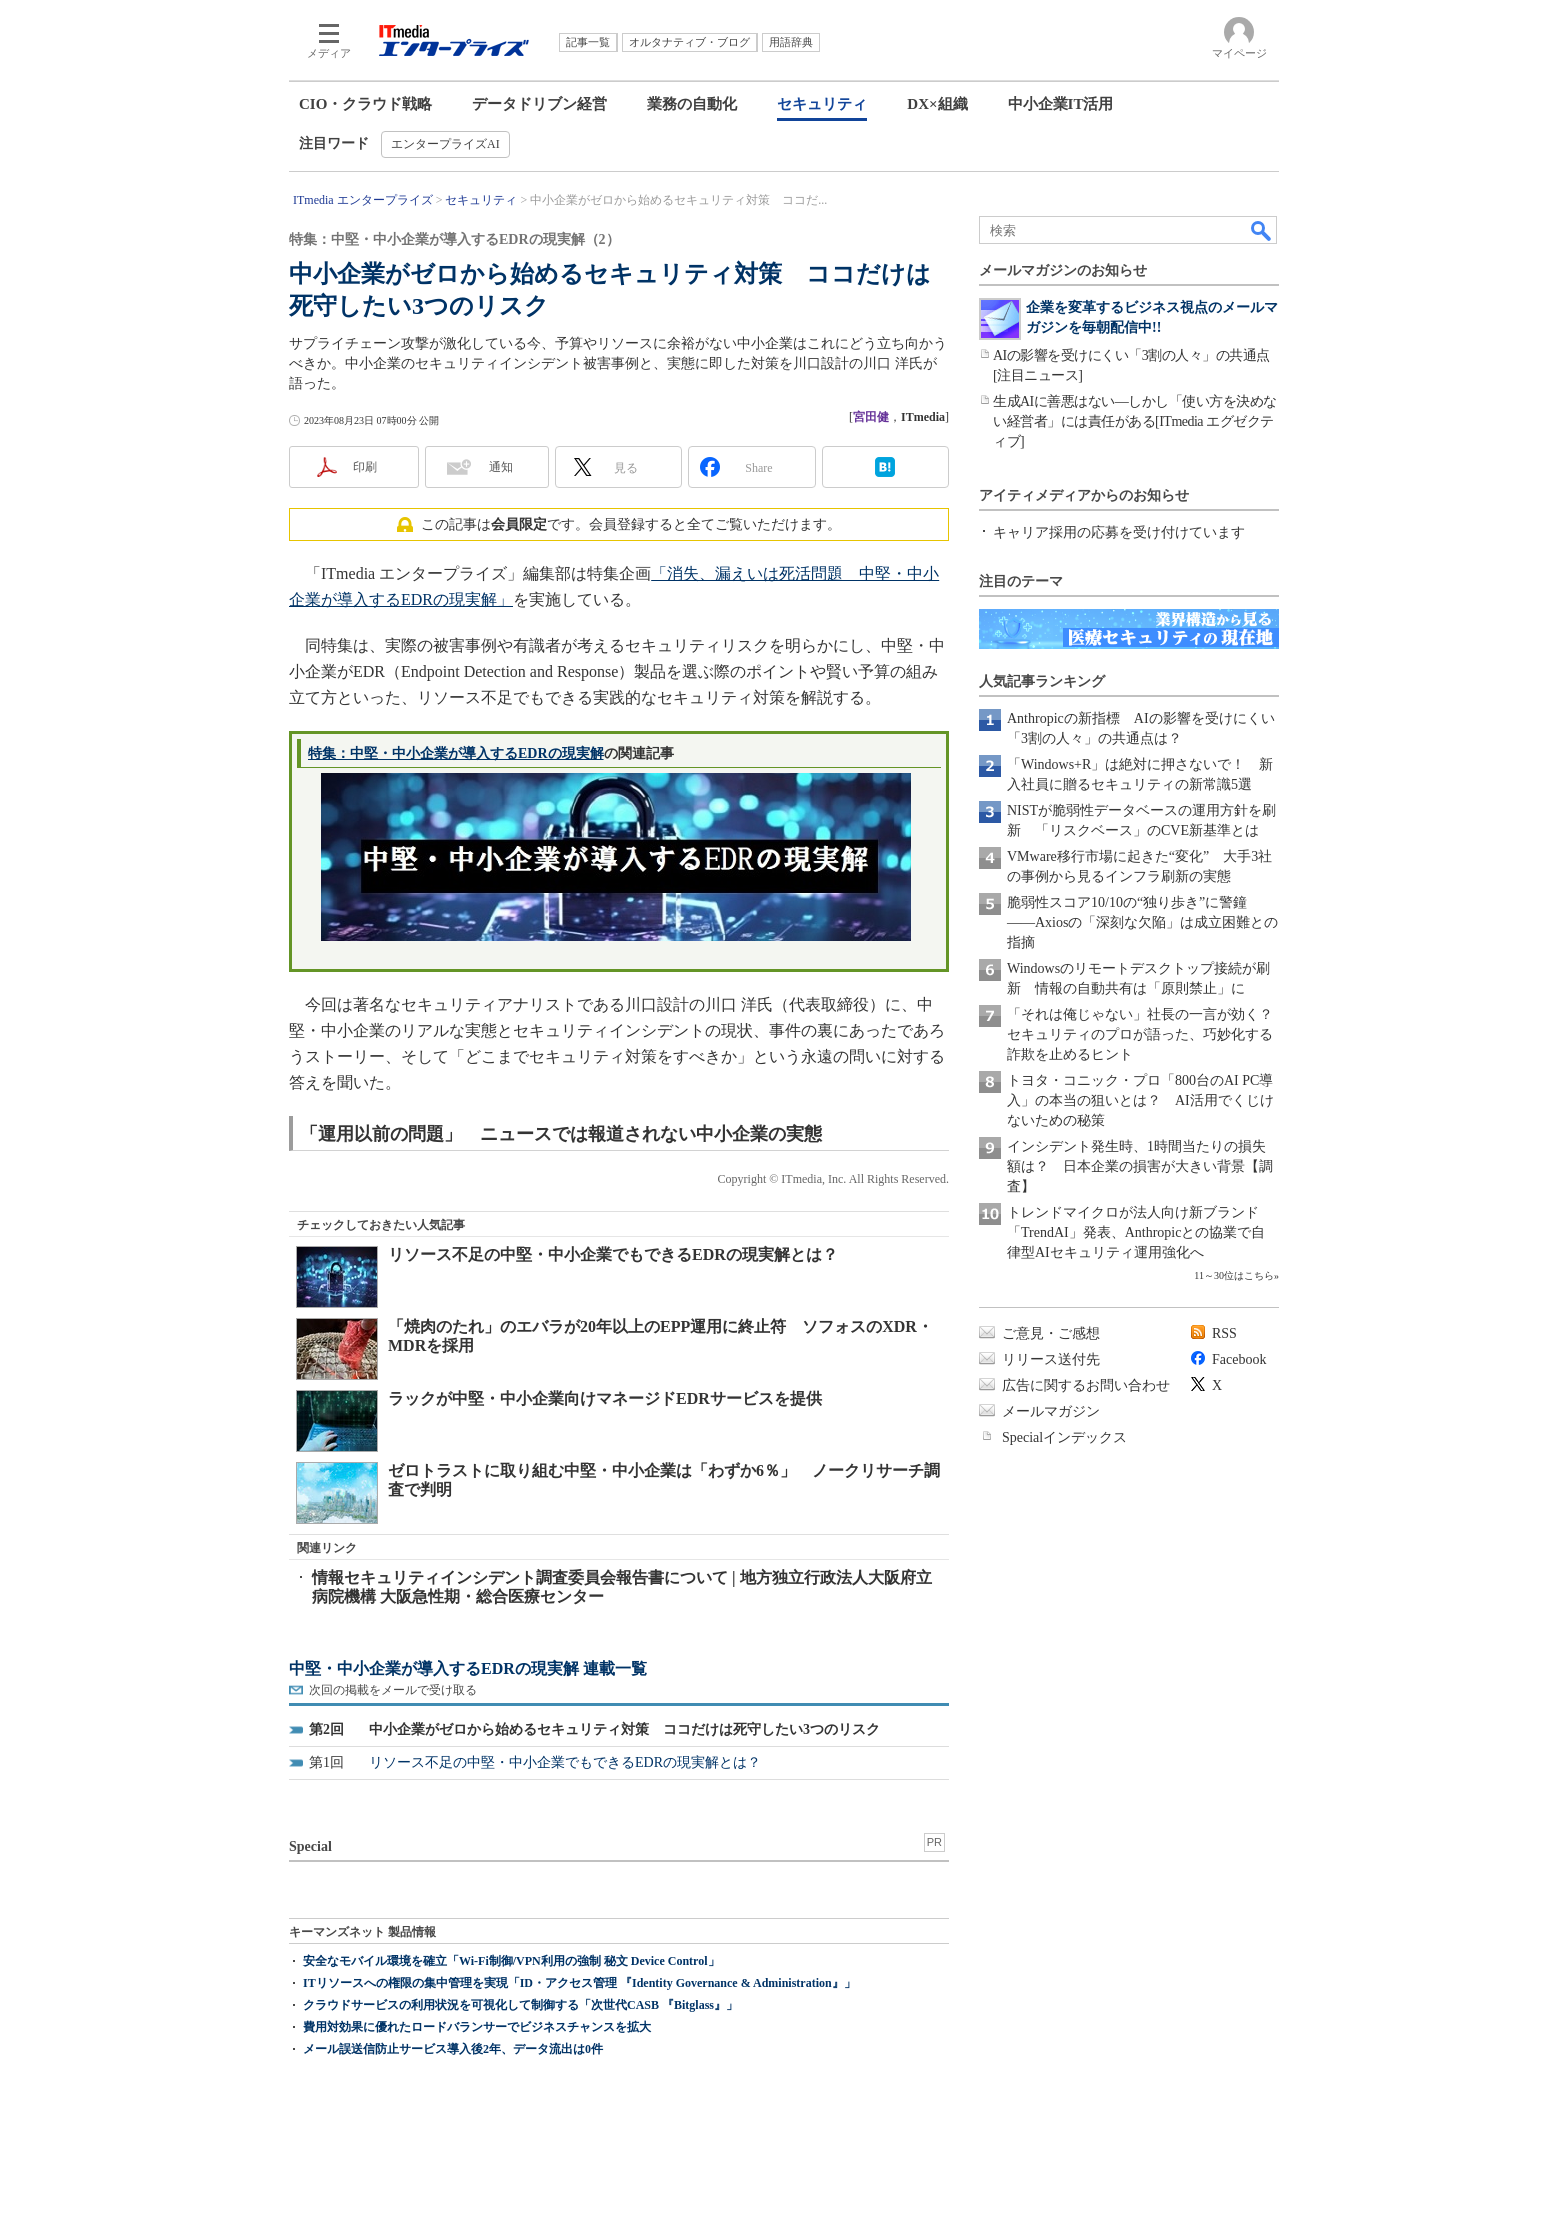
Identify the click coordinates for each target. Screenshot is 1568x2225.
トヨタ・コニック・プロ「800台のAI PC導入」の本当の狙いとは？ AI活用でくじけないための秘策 (1140, 1100)
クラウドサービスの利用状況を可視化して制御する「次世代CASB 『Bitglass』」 (520, 2005)
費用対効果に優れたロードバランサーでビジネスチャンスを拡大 (477, 2027)
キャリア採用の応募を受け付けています (1119, 532)
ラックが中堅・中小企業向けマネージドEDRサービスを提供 (605, 1398)
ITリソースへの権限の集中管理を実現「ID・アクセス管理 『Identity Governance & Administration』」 (579, 1983)
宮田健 (871, 417)
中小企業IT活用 (1061, 104)
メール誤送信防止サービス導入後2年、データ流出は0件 (453, 2049)
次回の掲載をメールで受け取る (393, 1690)
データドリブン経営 (539, 104)
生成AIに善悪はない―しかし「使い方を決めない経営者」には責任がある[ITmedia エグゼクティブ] (1135, 421)
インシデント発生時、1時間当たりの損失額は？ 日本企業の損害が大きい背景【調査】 (1140, 1166)
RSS (1224, 1333)
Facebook (1239, 1359)
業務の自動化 (692, 104)
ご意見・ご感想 (1051, 1333)
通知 (501, 467)
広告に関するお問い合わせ (1086, 1385)
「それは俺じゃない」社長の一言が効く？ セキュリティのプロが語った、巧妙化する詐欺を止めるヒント (1147, 1034)
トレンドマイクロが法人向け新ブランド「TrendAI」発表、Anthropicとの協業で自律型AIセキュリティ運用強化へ (1136, 1232)
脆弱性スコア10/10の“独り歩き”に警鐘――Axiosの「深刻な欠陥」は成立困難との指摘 (1142, 922)
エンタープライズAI (445, 144)
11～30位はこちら (1234, 1275)
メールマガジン (1051, 1411)
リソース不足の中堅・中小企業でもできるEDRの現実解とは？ (613, 1254)
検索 (1262, 230)
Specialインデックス (1064, 1437)
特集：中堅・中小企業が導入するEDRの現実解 (456, 753)
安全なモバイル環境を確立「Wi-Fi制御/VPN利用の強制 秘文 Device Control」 (511, 1961)
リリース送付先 (1051, 1359)
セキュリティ (822, 104)
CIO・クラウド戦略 (365, 104)
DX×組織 (937, 104)
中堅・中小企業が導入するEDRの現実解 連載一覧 (468, 1668)
